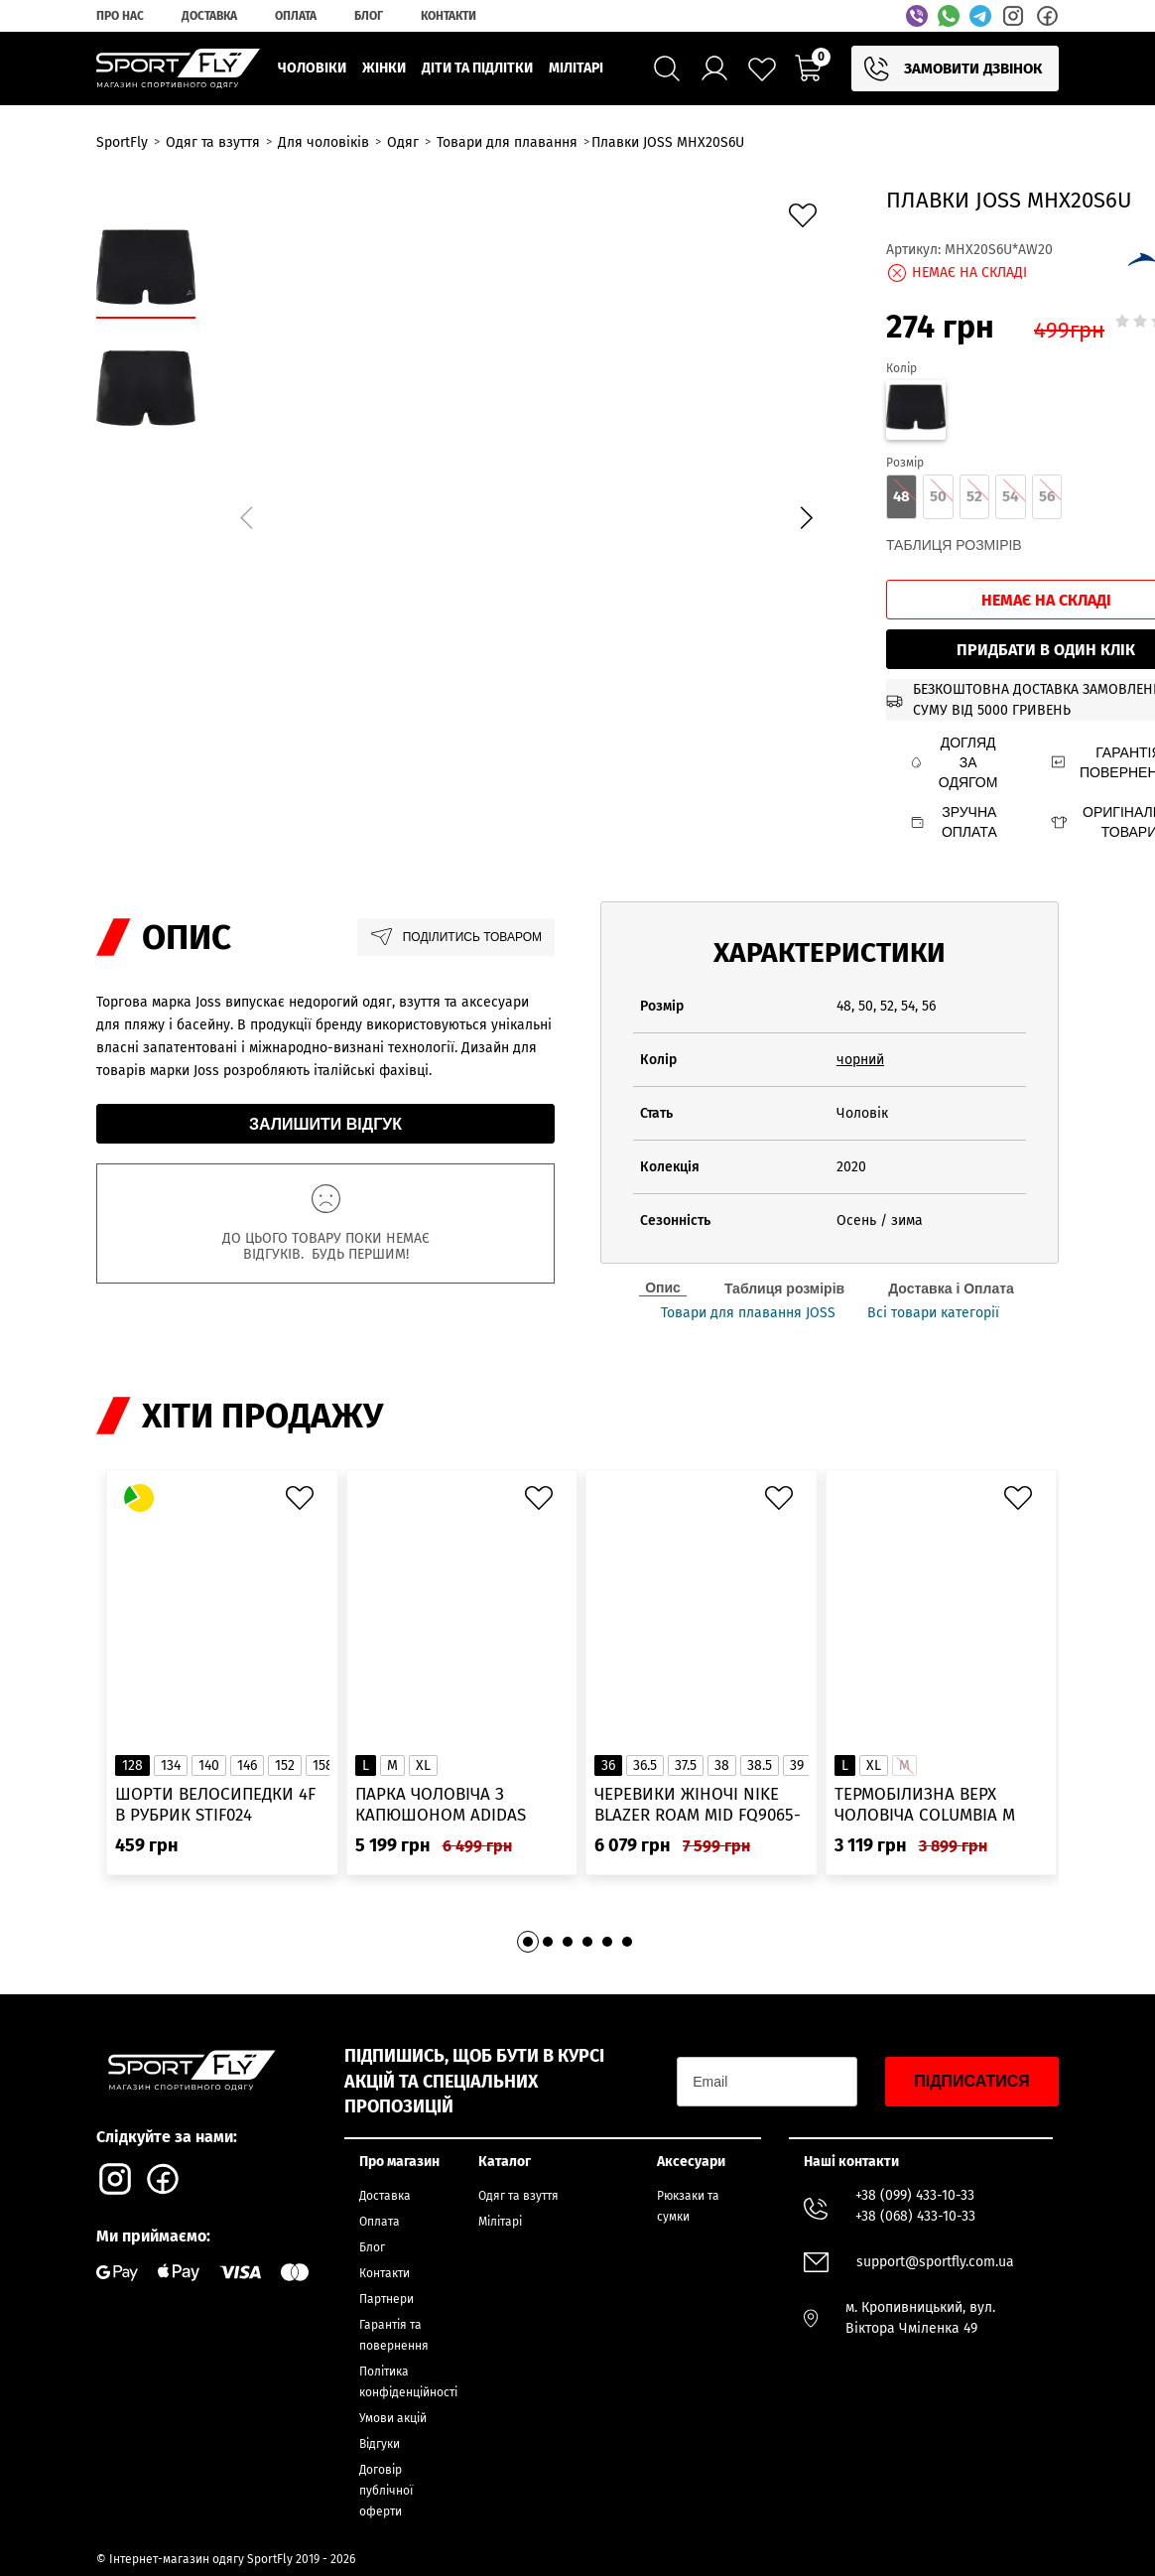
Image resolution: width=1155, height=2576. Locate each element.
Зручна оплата (953, 822)
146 (247, 1765)
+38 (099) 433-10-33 (914, 2195)
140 (208, 1765)
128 (132, 1765)
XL (423, 1765)
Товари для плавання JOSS (748, 1313)
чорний (860, 1059)
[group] (525, 515)
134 (171, 1765)
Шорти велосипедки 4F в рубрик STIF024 (215, 1805)
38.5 (759, 1765)
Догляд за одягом (953, 762)
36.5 (645, 1765)
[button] (806, 518)
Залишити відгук (325, 1124)
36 (608, 1765)
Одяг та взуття (518, 2196)
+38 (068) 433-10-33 (915, 2216)
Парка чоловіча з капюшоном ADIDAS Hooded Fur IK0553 (440, 1805)
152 (285, 1765)
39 (797, 1765)
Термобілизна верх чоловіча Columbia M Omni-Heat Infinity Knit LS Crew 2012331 (933, 1805)
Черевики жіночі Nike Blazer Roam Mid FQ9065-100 (697, 1805)
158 (323, 1765)
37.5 (686, 1765)
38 (721, 1765)
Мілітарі (500, 2222)
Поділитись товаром (456, 937)
